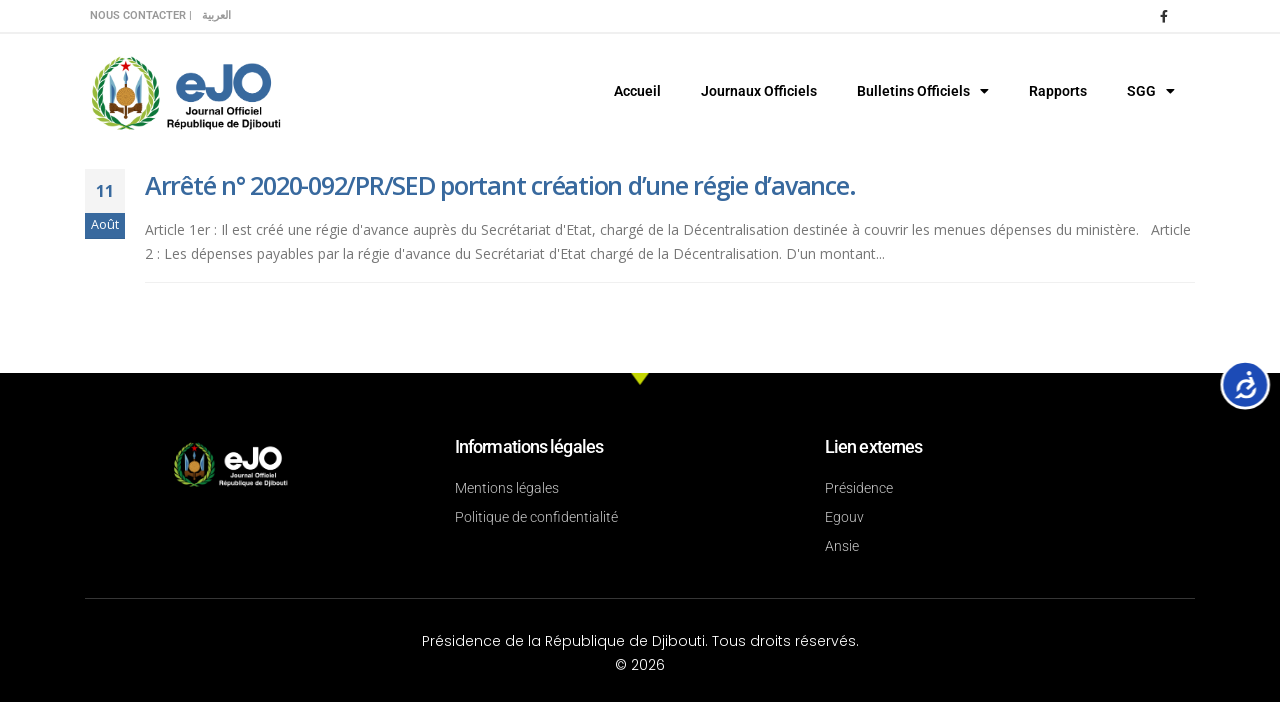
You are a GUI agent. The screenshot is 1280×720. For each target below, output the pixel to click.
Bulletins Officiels (923, 91)
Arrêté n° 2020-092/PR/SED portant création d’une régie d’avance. (500, 185)
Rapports (1058, 91)
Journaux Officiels (759, 91)
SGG (1151, 91)
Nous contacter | (141, 15)
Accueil (637, 91)
